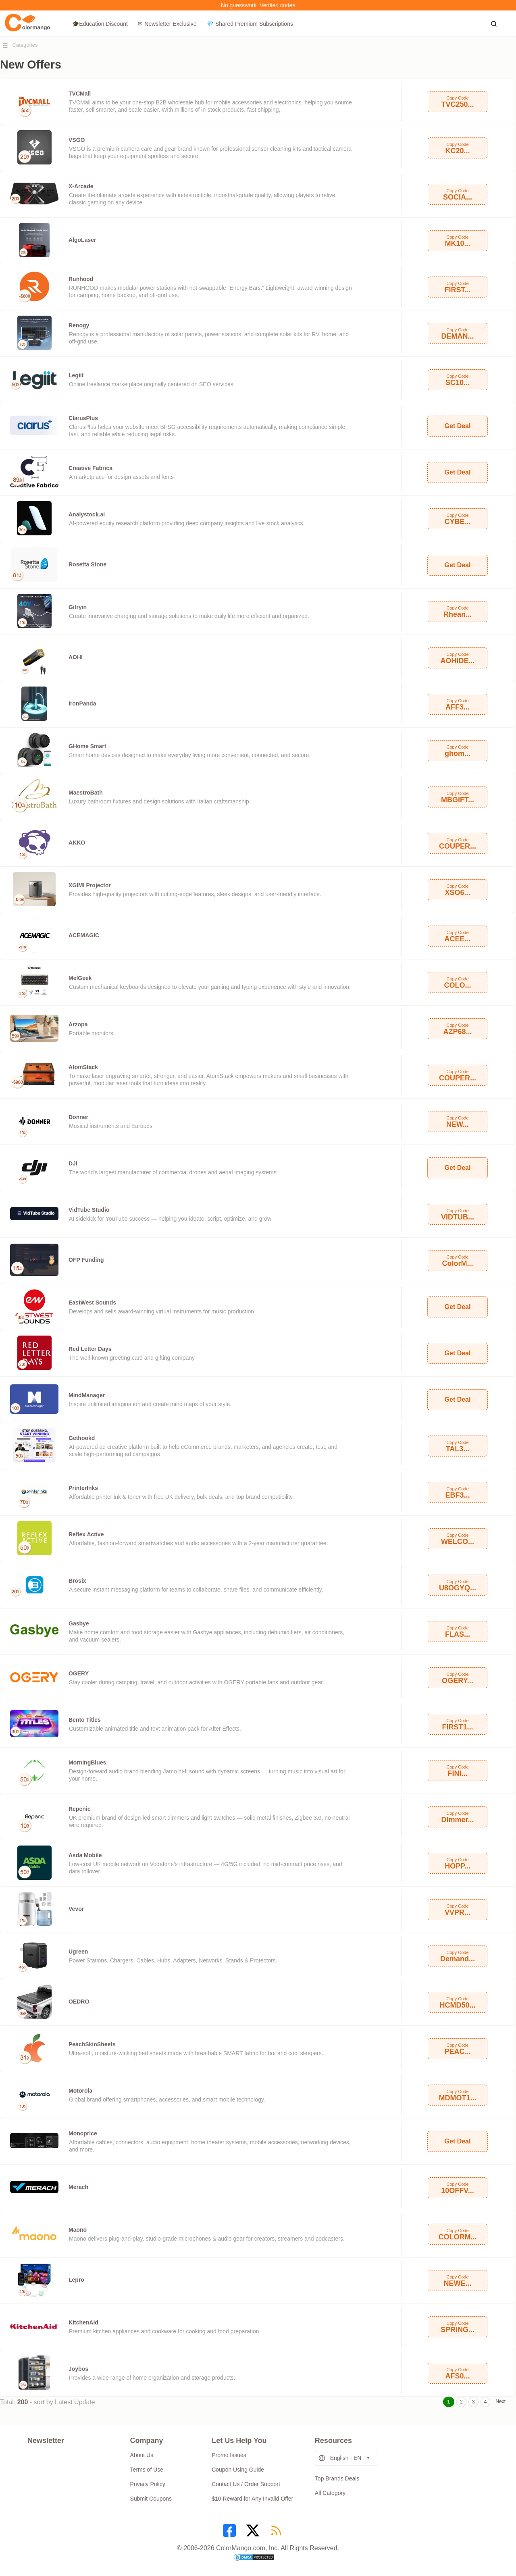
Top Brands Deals (337, 2478)
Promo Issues (229, 2455)
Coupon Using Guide (238, 2469)
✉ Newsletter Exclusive (167, 24)
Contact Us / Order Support (246, 2484)
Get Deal (458, 425)
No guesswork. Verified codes (258, 5)
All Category (330, 2493)
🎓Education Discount (100, 24)
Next (500, 2401)
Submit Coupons (151, 2498)
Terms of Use (146, 2469)
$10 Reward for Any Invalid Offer (252, 2498)
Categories (25, 45)
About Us (142, 2455)
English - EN (340, 2458)
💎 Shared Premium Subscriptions (250, 24)
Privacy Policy (147, 2484)
